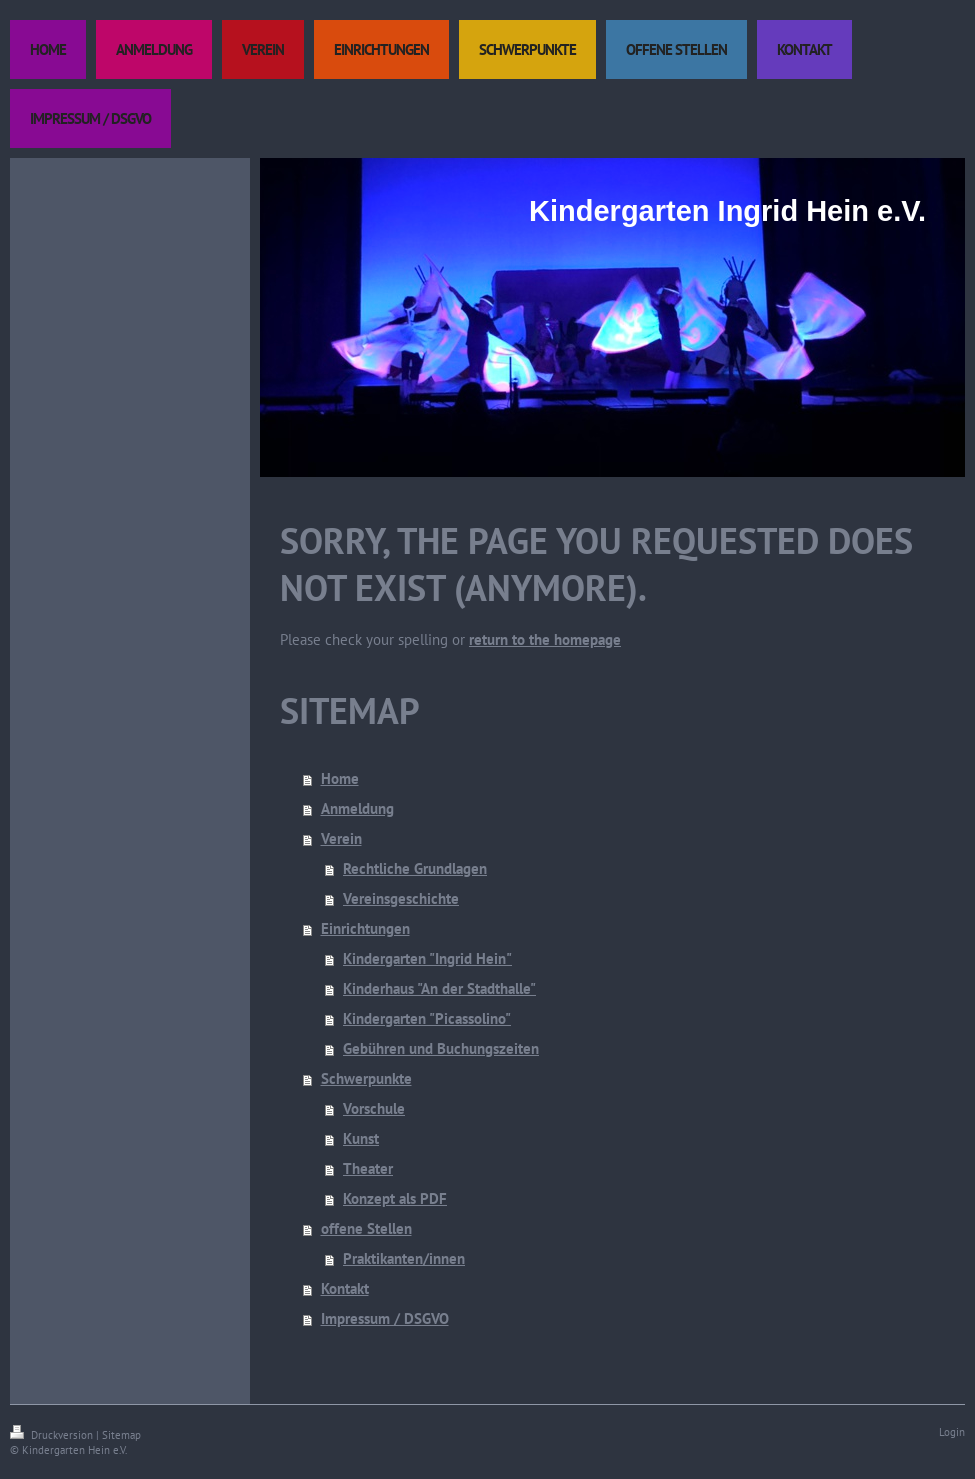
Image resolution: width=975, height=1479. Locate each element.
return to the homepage (545, 639)
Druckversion (53, 1435)
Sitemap (121, 1435)
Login (952, 1432)
